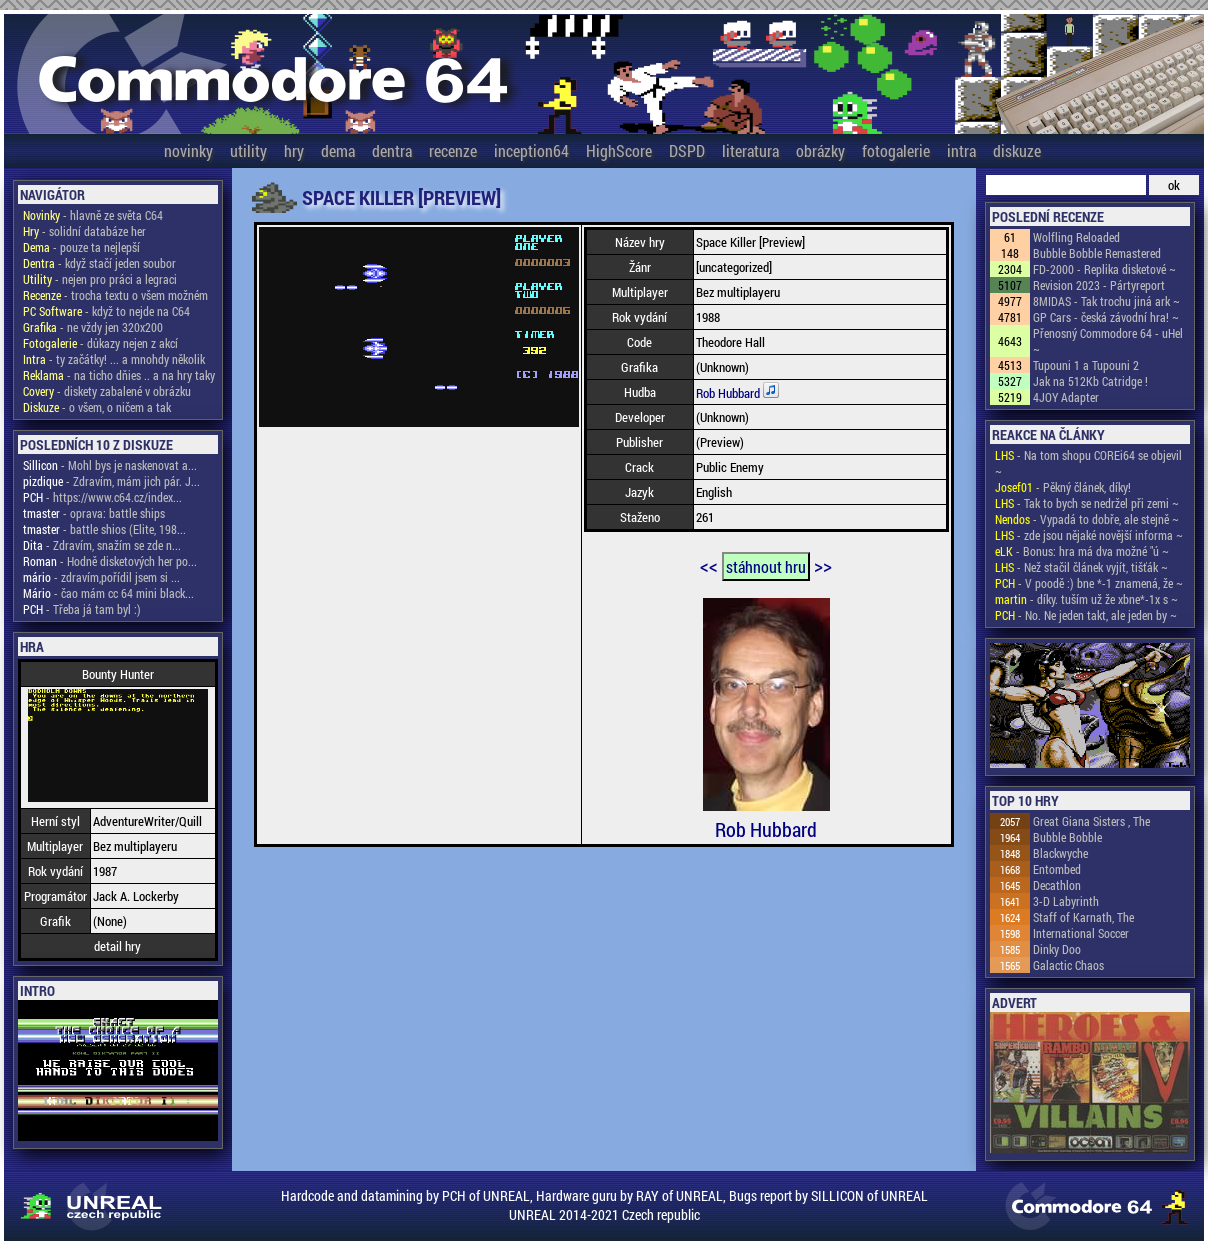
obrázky (820, 150)
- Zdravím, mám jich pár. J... (111, 481)
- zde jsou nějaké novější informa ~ (1089, 535)
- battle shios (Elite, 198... (104, 529)
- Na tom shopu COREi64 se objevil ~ (1088, 463)
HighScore (619, 150)
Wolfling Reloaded (1076, 237)
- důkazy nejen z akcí (100, 343)
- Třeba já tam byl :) (82, 609)
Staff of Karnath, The (1083, 917)
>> (823, 565)
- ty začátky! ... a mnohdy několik (114, 359)
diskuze (1017, 150)
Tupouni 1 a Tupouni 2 (1086, 365)
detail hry (117, 946)
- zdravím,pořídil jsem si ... (101, 577)
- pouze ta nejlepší (81, 247)
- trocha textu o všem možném (115, 295)
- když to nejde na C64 (106, 311)
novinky (188, 150)
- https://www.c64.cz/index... (102, 497)
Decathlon (1057, 885)
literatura (750, 150)
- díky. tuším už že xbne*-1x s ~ (1086, 599)
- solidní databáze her (84, 231)
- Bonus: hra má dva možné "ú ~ (1082, 551)
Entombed (1057, 869)
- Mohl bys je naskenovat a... (110, 465)
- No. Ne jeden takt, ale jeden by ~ (1086, 615)
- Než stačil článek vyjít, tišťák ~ (1081, 567)
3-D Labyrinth (1066, 901)
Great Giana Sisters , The (1091, 821)
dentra (392, 150)
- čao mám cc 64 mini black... (108, 593)
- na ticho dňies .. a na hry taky (119, 375)
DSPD (687, 150)
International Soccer (1081, 933)
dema (338, 150)
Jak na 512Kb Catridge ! (1090, 381)
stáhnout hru (766, 566)
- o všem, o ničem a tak (97, 407)
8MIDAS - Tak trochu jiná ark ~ (1106, 301)
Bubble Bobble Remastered (1097, 253)
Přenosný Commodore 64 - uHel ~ (1108, 341)
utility (248, 150)
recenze (453, 150)
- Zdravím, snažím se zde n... (102, 545)
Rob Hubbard (729, 393)
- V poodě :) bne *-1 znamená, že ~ (1089, 583)
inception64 (531, 150)
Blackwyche (1060, 853)
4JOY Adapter (1066, 397)
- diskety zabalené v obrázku (107, 391)
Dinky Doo (1057, 949)
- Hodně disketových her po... (110, 561)
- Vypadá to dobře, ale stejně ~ (1087, 519)
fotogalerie (896, 150)
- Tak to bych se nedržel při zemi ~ (1087, 503)
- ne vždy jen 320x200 (93, 327)
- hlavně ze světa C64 (93, 215)
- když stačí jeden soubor (99, 263)
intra (961, 150)
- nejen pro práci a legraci (100, 279)
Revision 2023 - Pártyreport (1099, 285)
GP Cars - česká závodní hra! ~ (1106, 317)
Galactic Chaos (1068, 965)
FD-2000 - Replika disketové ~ (1104, 269)
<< (709, 565)
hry (294, 150)
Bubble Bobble (1067, 837)
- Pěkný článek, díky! (1063, 487)
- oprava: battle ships (94, 513)
